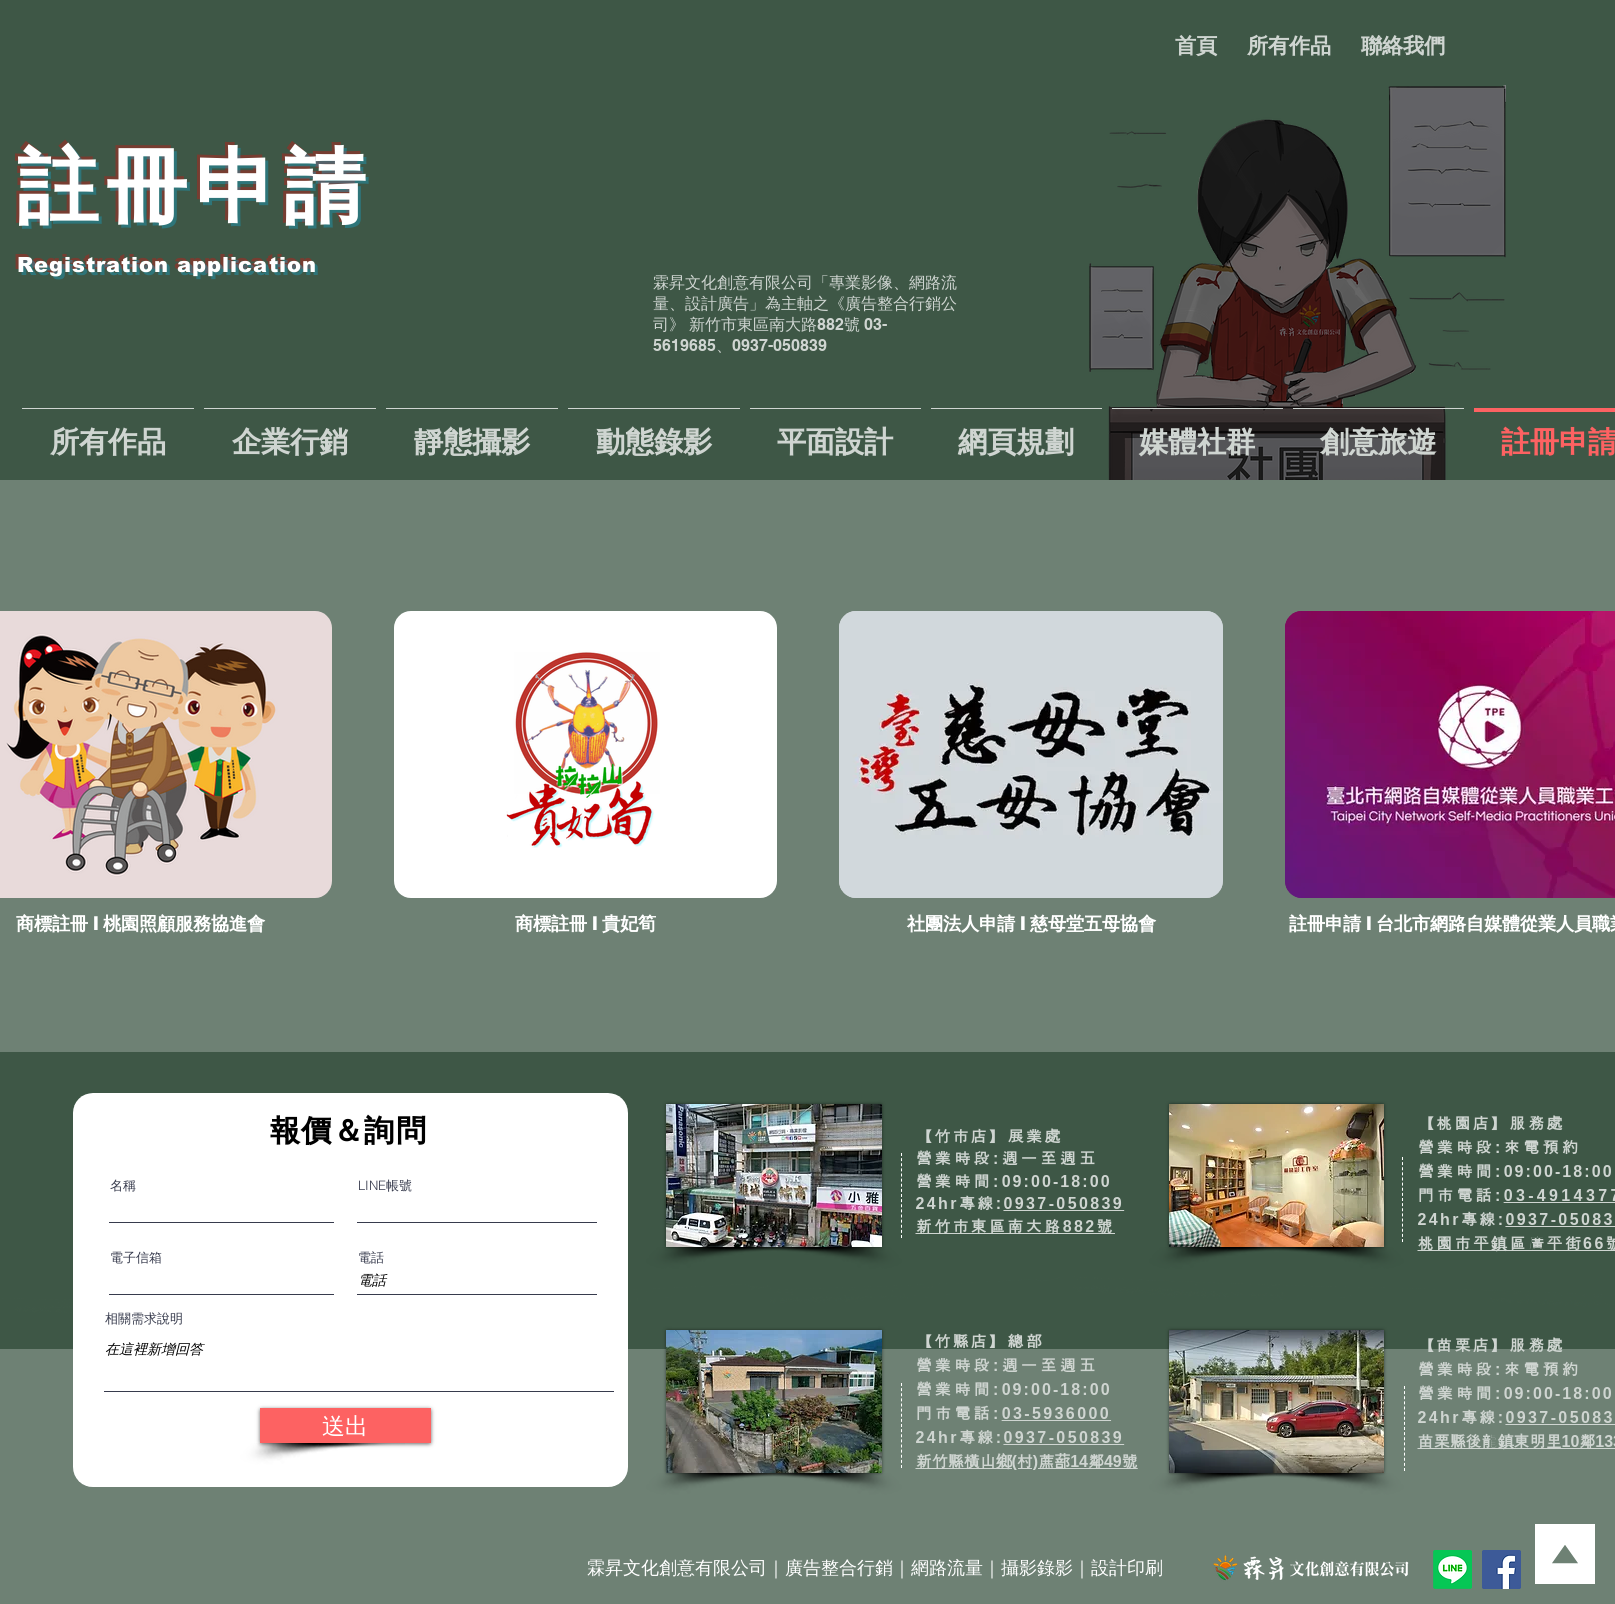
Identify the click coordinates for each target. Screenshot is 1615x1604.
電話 (371, 1257)
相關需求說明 (144, 1318)
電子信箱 (136, 1257)
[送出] (345, 1425)
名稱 (123, 1185)
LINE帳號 (385, 1185)
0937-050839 (1063, 1203)
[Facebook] (1501, 1569)
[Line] (1452, 1569)
